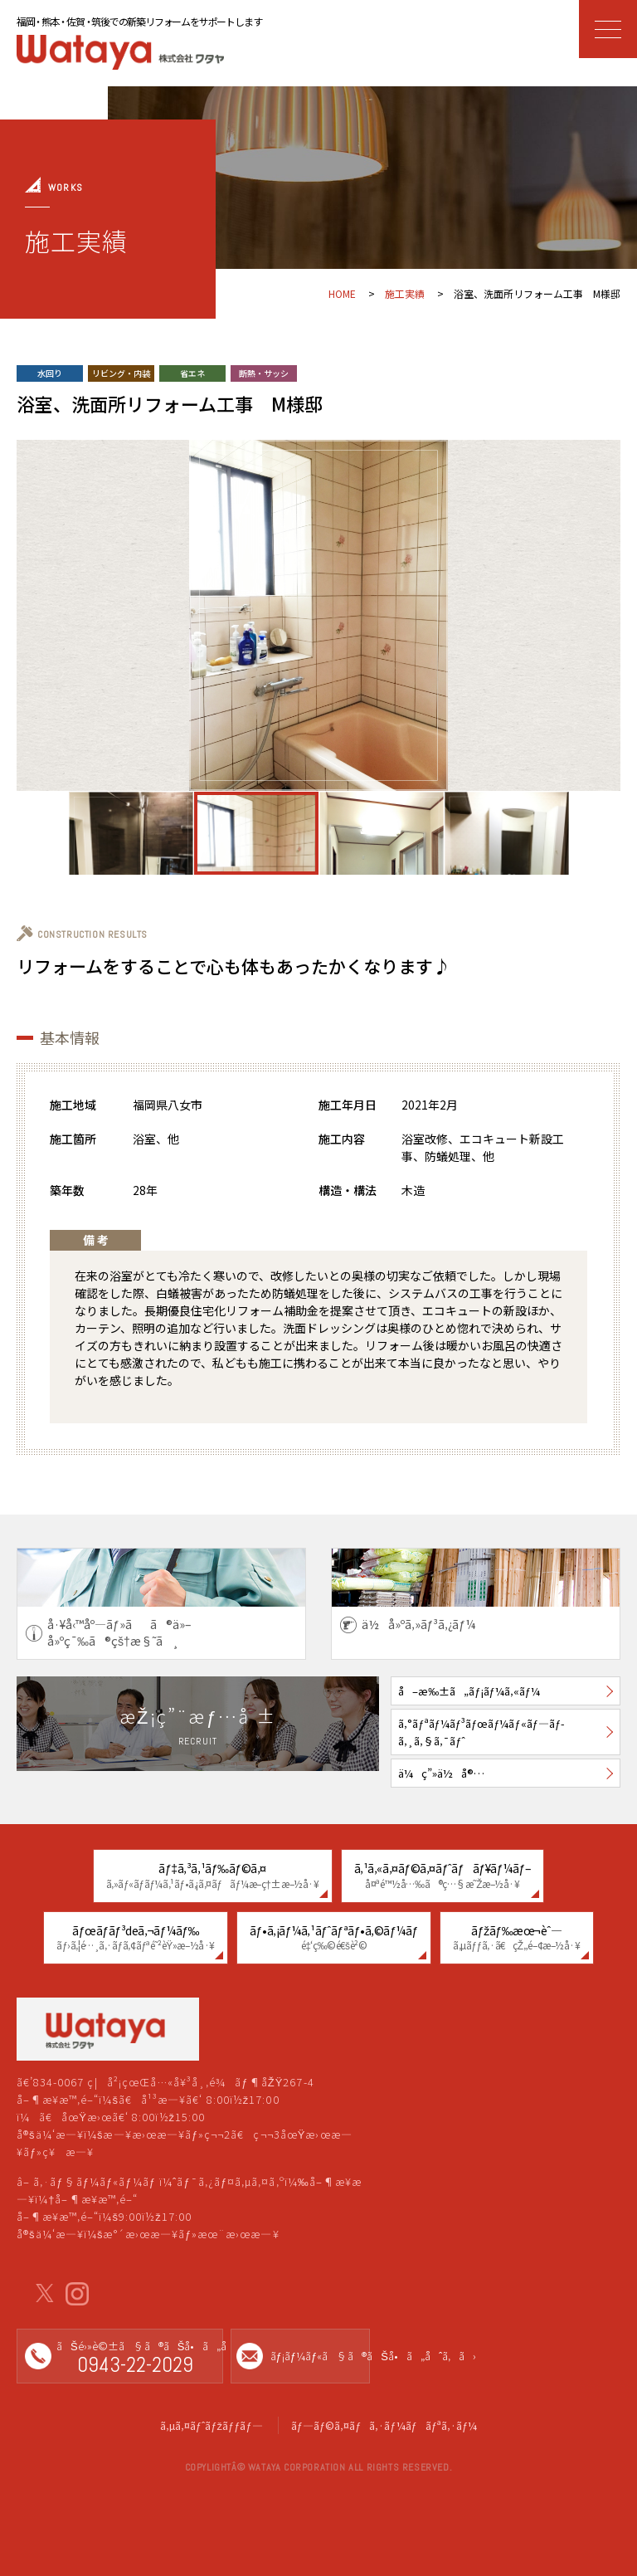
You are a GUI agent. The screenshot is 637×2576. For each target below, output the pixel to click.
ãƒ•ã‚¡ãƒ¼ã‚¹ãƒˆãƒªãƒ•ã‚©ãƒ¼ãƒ (334, 1937)
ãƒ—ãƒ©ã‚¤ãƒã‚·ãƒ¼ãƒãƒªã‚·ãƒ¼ (384, 2425)
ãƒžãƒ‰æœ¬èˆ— (517, 1937)
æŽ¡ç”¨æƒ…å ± (197, 1726)
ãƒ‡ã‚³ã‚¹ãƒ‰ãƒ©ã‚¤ (212, 1875)
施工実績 (405, 293)
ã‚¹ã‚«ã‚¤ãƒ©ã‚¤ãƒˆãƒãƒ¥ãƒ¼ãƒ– (443, 1875)
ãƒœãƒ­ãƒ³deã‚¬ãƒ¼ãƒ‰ (135, 1937)
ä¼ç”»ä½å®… (441, 1773)
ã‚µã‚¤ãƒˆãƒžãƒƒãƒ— (211, 2425)
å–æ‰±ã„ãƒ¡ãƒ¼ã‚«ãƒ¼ (469, 1691)
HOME (342, 293)
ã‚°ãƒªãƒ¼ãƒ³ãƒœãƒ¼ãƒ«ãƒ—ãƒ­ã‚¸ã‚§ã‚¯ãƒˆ (481, 1732)
